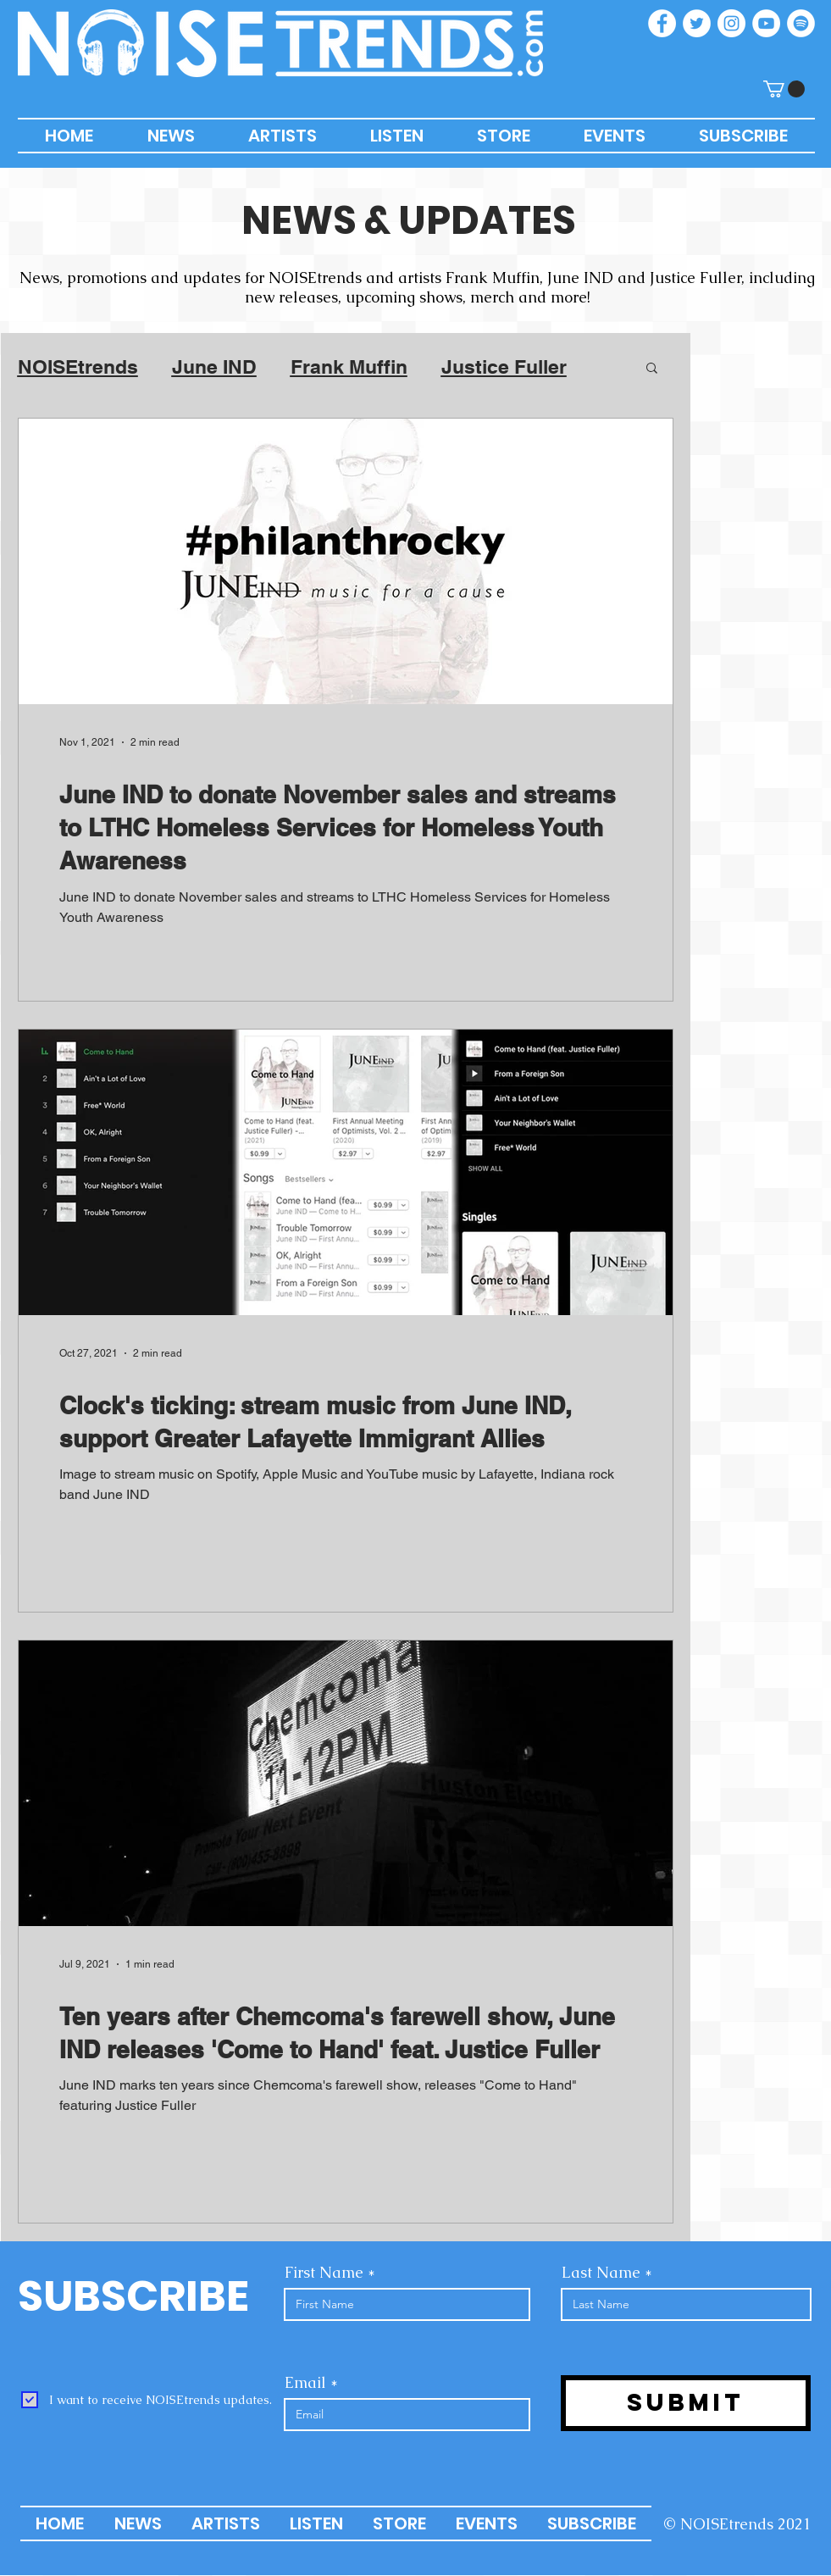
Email (305, 2382)
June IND (214, 366)
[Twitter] (697, 23)
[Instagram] (731, 23)
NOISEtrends (78, 366)
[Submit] (686, 2403)
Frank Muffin (349, 366)
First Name (324, 2272)
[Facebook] (662, 23)
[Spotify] (801, 23)
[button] (784, 88)
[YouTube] (766, 23)
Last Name (601, 2272)
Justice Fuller (504, 366)
